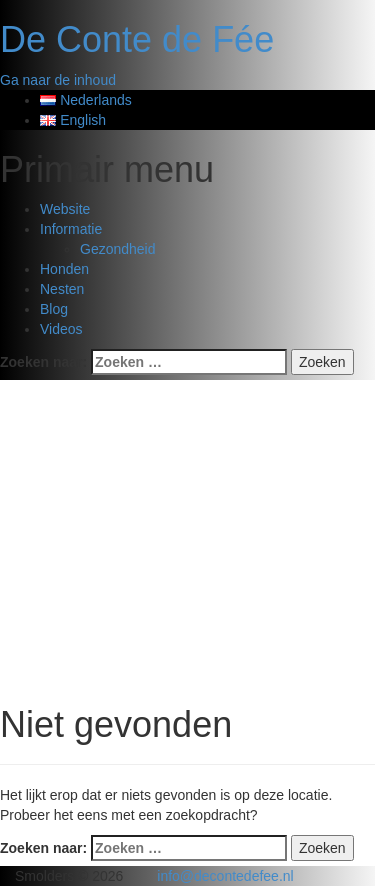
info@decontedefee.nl (225, 876)
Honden (64, 269)
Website (65, 209)
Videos (61, 329)
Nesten (62, 289)
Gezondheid (118, 249)
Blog (54, 309)
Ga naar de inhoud (58, 80)
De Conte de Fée (137, 39)
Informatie (71, 229)
